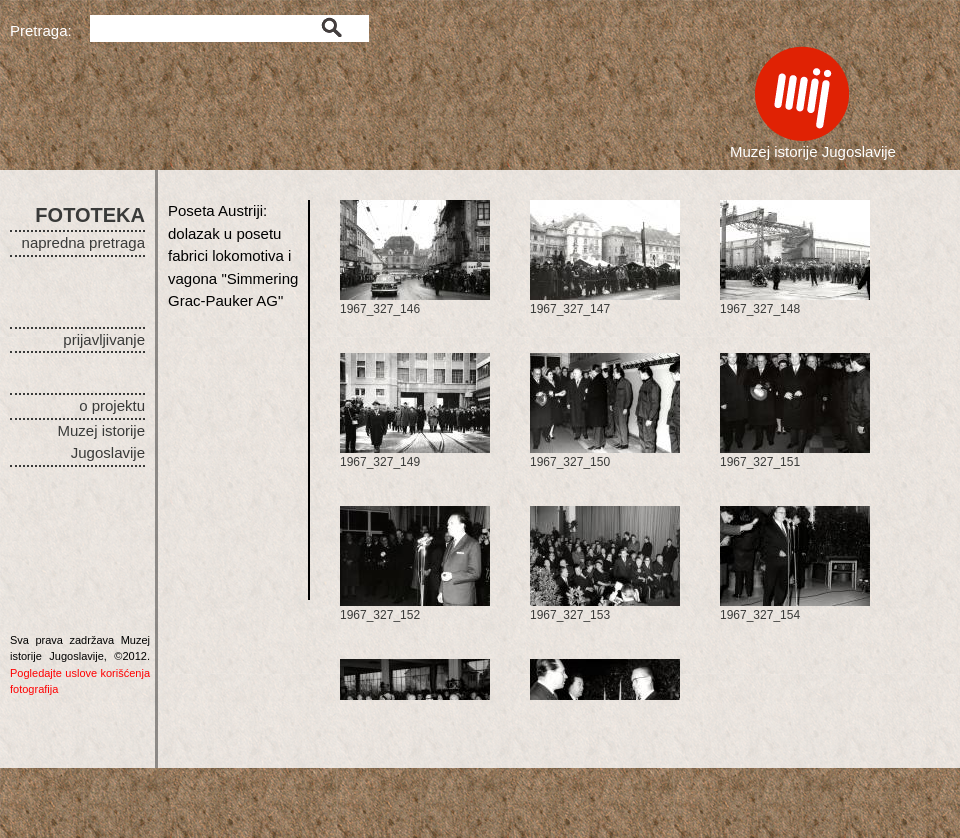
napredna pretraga (83, 242)
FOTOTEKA (90, 215)
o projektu (112, 405)
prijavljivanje (104, 339)
